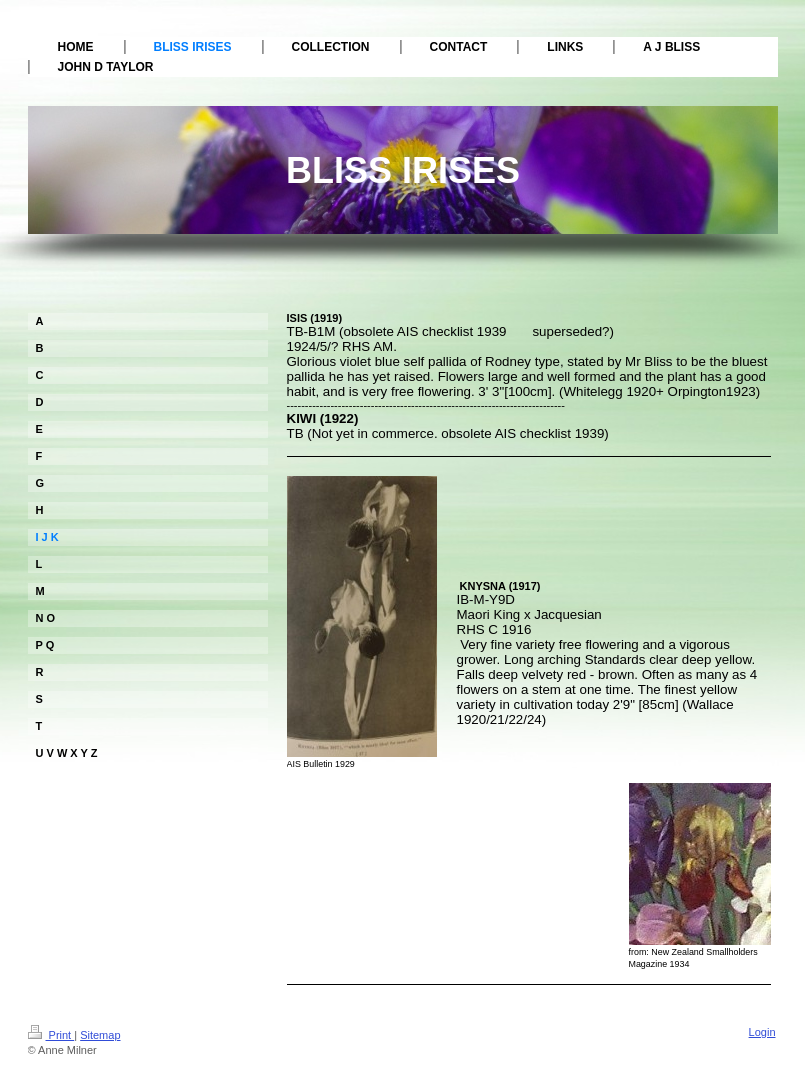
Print (51, 1035)
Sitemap (100, 1035)
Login (762, 1032)
